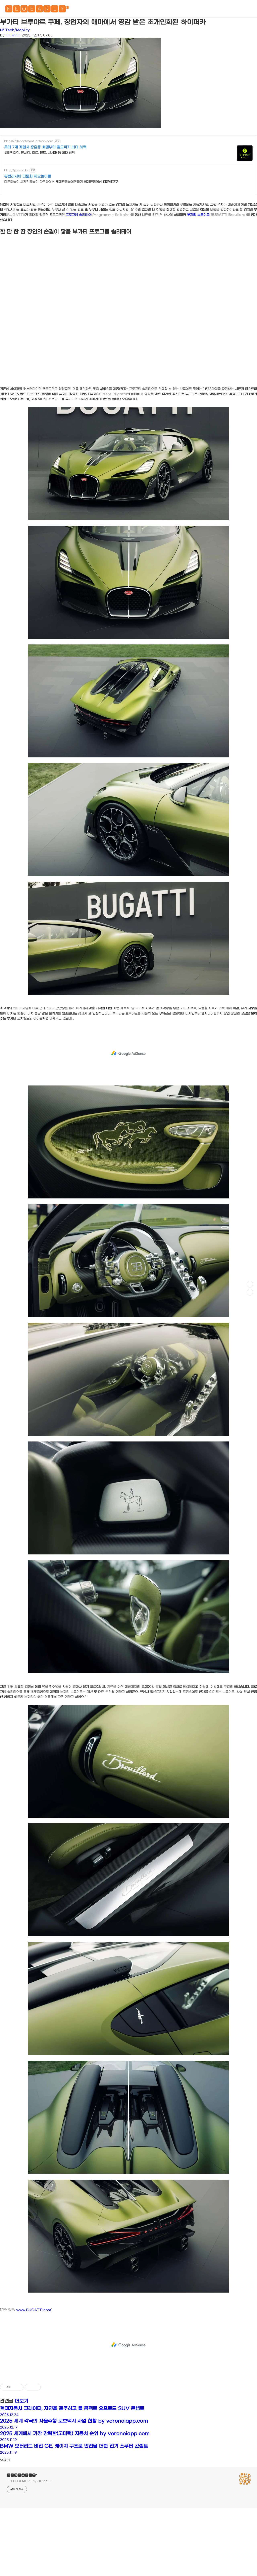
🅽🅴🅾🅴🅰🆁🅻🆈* (37, 9)
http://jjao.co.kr (16, 170)
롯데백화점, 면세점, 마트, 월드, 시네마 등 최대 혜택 (39, 153)
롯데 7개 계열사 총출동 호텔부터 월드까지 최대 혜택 (45, 147)
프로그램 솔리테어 (98, 215)
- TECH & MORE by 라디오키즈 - (29, 2481)
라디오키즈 (12, 35)
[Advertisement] (128, 1053)
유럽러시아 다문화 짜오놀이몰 (27, 176)
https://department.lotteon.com (28, 141)
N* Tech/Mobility (15, 30)
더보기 (21, 2401)
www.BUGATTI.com (33, 2310)
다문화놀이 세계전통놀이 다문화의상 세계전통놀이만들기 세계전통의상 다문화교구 (61, 182)
